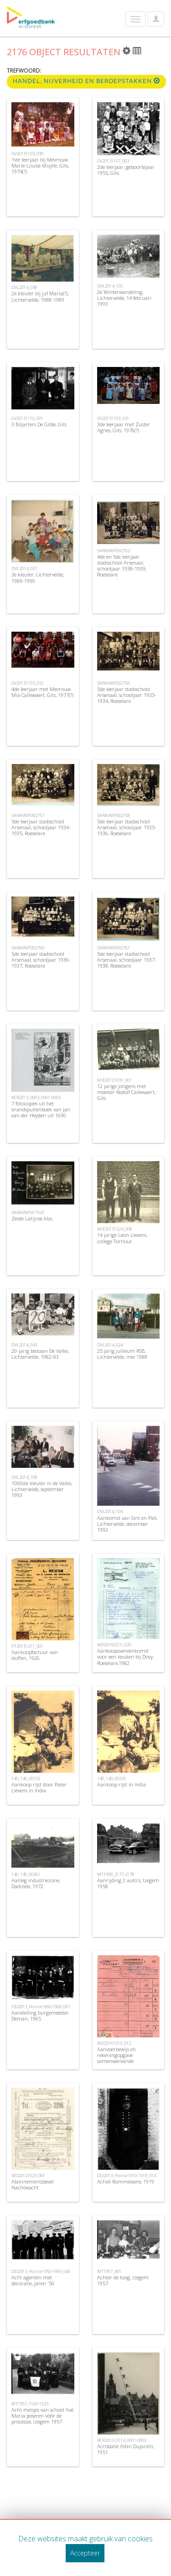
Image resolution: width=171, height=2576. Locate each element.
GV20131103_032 (27, 683)
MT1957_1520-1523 (29, 2404)
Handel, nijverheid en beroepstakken (86, 81)
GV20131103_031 (113, 418)
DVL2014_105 (110, 286)
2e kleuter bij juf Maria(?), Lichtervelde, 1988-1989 (39, 296)
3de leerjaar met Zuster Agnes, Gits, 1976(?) (123, 427)
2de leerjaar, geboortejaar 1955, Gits (126, 169)
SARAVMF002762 (113, 551)
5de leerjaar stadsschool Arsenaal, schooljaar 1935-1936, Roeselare (126, 827)
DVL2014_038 (24, 287)
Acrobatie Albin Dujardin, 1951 (125, 2449)
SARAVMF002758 (113, 815)
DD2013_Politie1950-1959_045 (40, 2271)
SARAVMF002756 (113, 683)
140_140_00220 (111, 1778)
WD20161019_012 (114, 2043)
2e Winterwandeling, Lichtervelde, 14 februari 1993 (124, 297)
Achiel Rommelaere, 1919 (125, 2181)
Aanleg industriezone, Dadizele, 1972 (35, 1883)
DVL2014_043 (24, 1345)
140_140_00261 (25, 1874)
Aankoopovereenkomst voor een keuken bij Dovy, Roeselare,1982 (125, 1656)
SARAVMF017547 (27, 1212)
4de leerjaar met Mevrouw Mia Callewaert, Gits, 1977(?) (42, 692)
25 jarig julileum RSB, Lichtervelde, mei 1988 (122, 1353)
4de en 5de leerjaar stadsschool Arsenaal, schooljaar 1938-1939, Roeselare (121, 565)
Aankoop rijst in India (121, 1784)
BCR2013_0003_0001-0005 (36, 1097)
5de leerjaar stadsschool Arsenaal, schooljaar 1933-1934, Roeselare (126, 695)
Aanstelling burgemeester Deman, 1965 (40, 2015)
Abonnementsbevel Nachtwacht (32, 2184)
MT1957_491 (109, 2271)
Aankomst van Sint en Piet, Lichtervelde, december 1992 (127, 1523)
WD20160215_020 (114, 1645)
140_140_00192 (25, 1778)
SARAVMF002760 (27, 948)
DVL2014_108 (24, 1477)
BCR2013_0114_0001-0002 (121, 2440)
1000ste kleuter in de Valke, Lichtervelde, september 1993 (41, 1489)
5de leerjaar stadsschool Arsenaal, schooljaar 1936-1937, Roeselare (41, 959)
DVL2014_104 (110, 1511)
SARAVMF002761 (113, 948)
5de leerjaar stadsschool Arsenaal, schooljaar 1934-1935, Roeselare (41, 827)
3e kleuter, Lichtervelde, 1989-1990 (37, 577)
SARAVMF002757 (27, 815)
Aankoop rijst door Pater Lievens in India (39, 1787)
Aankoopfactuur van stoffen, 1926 (34, 1655)
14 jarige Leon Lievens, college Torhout (122, 1237)
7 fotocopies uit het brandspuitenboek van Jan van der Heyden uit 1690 (40, 1109)
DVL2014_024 (110, 1345)
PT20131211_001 (27, 1646)
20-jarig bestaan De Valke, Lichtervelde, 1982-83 (40, 1353)
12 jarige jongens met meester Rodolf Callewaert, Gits (126, 1092)
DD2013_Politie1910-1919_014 (126, 2175)
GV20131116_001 (27, 418)
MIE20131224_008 (114, 1229)
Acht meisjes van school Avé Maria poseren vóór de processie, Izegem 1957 (42, 2415)
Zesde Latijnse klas (31, 1218)
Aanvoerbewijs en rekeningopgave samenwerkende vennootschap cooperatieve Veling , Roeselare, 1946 (127, 2061)
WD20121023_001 (28, 2175)
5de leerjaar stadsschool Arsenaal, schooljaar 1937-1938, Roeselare (126, 959)
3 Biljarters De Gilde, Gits (39, 424)
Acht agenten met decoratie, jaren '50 (32, 2280)
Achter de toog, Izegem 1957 (123, 2280)
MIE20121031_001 (114, 1080)
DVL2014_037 (24, 568)
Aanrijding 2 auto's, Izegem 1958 (128, 1883)
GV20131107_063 (113, 161)
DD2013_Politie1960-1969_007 (40, 2007)
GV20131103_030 (27, 154)
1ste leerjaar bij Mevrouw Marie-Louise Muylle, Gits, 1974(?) (40, 165)
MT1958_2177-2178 (115, 1874)
